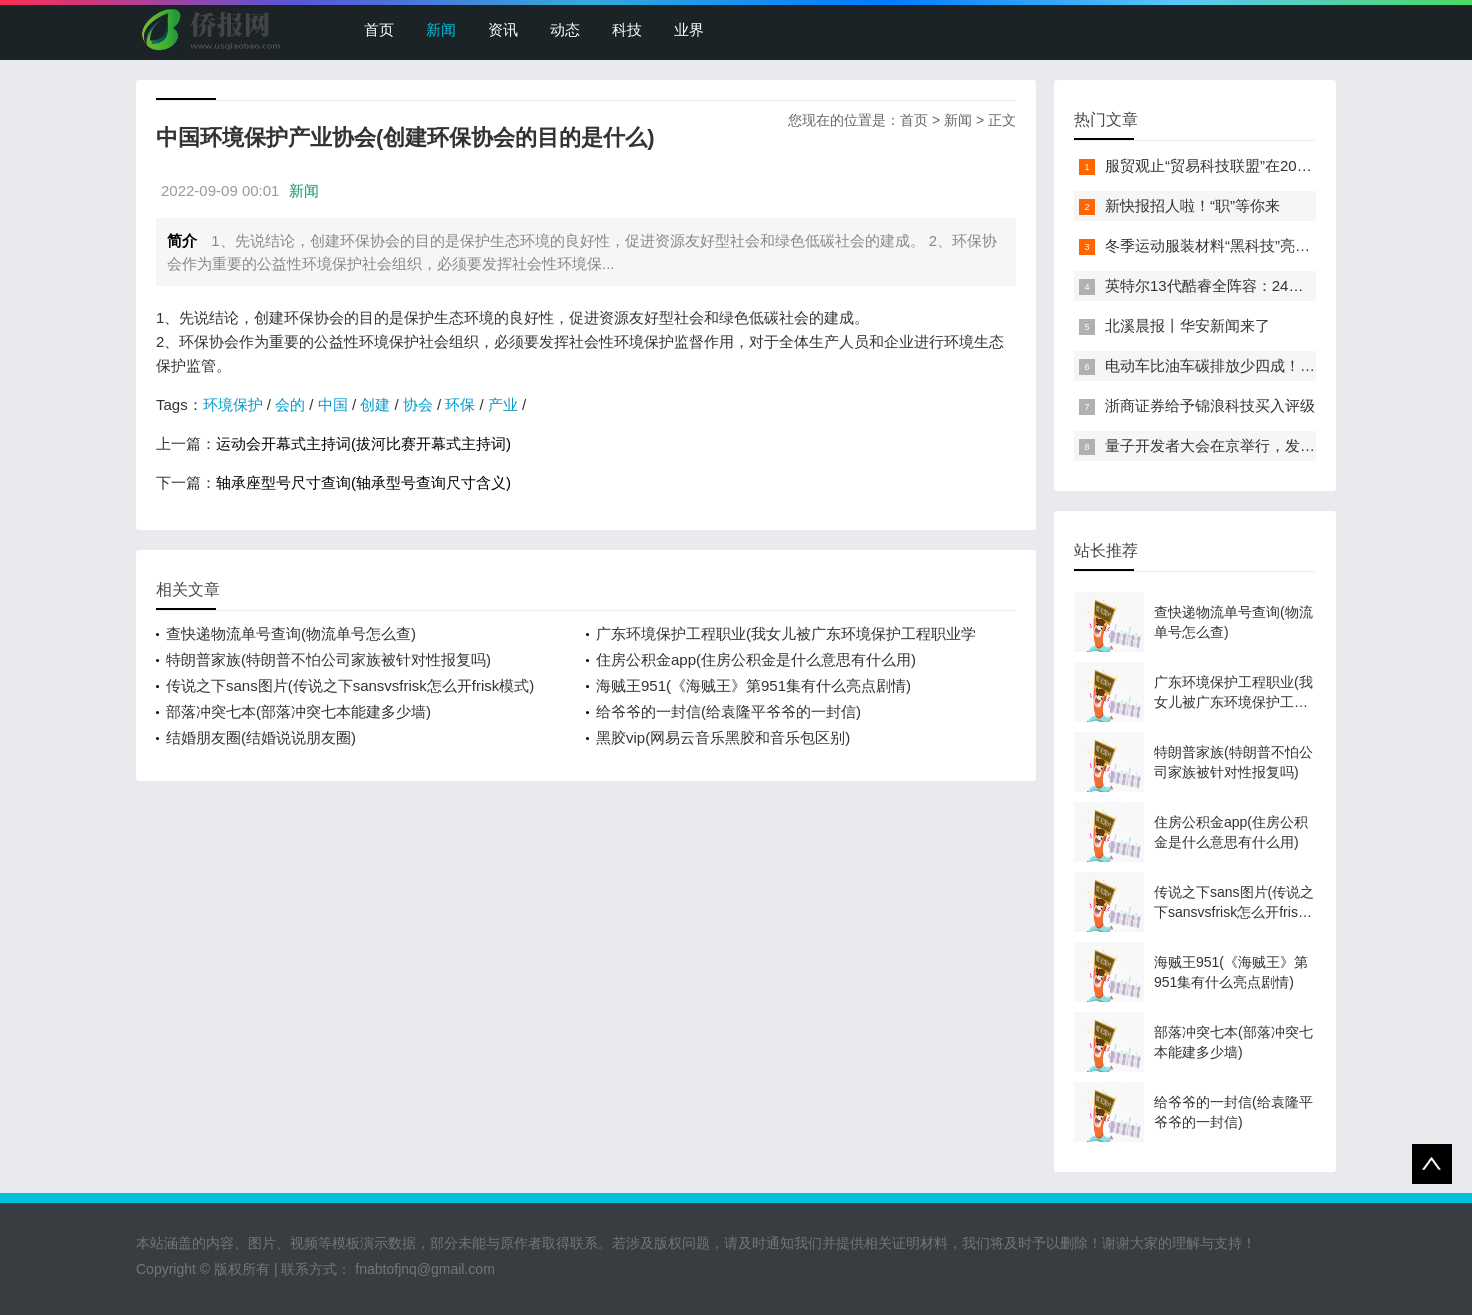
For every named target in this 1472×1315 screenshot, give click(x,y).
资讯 (503, 29)
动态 (565, 29)
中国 (333, 404)
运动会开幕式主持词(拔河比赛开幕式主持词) (363, 443)
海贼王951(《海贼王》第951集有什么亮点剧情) (753, 685)
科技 (627, 29)
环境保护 (233, 404)
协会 (418, 404)
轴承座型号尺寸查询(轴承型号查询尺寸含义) (363, 482)
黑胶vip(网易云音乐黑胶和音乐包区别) (723, 737)
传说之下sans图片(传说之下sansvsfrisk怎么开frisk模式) (350, 685)
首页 (379, 29)
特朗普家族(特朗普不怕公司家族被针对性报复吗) (328, 659)
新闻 (441, 29)
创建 (375, 404)
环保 (460, 404)
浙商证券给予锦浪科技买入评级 (1210, 405)
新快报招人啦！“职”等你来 (1192, 205)
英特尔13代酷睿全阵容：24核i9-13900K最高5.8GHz (1279, 285)
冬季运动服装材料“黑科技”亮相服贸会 (1230, 245)
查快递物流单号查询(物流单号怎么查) (291, 633)
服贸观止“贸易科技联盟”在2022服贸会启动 (1246, 165)
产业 (503, 404)
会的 (290, 404)
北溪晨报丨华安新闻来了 (1187, 325)
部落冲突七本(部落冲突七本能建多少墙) (298, 711)
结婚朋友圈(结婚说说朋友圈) (261, 737)
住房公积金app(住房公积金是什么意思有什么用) (756, 659)
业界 (689, 29)
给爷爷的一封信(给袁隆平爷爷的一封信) (728, 711)
